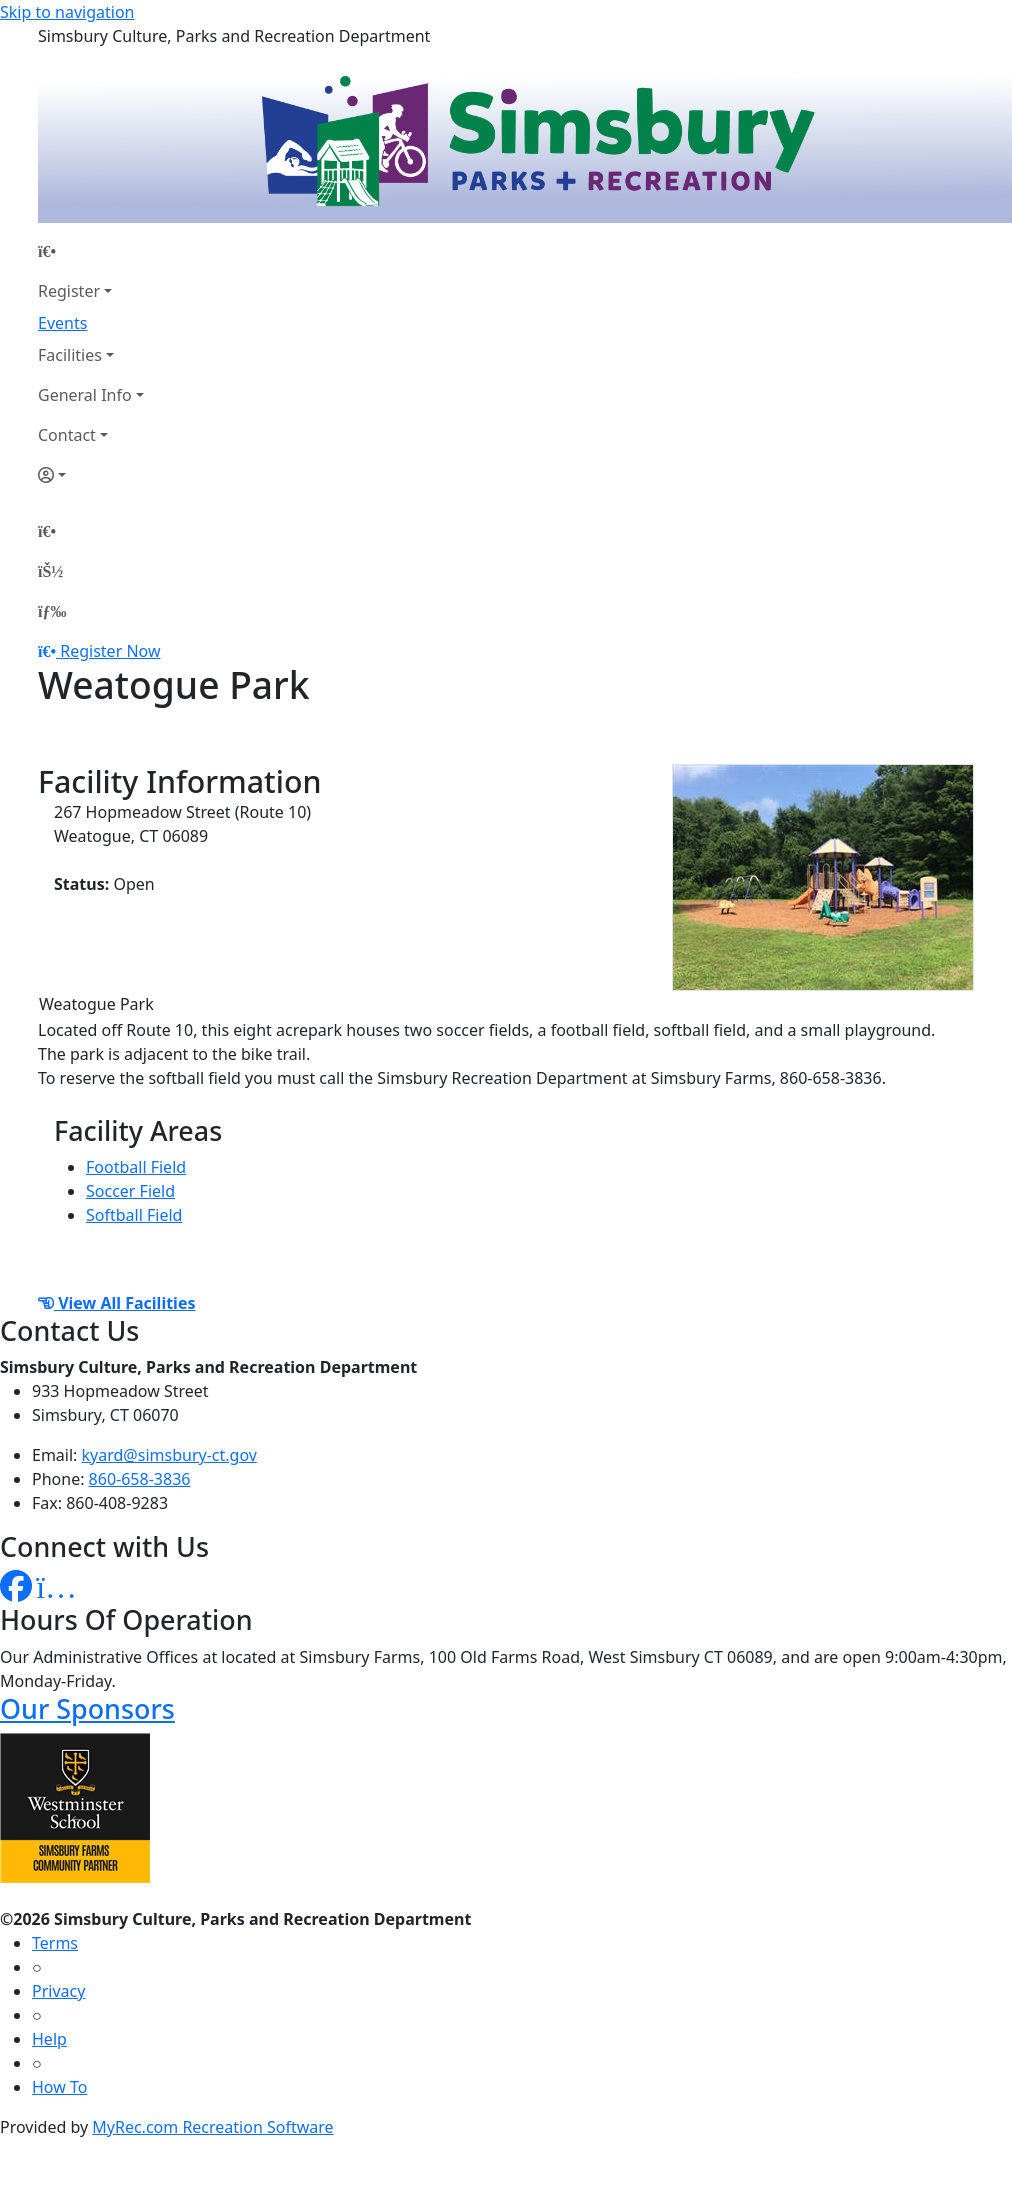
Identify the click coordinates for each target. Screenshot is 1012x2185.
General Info (85, 395)
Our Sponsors (87, 1708)
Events (62, 323)
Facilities (70, 355)
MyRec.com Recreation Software (212, 2127)
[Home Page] (91, 251)
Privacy (58, 1991)
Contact (67, 435)
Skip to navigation (67, 12)
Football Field (136, 1167)
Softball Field (134, 1215)
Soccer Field (130, 1191)
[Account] (91, 475)
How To (59, 2087)
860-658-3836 (140, 1479)
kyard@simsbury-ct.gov (169, 1455)
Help (49, 2039)
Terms (55, 1943)
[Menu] (52, 611)
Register (69, 291)
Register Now (110, 651)
